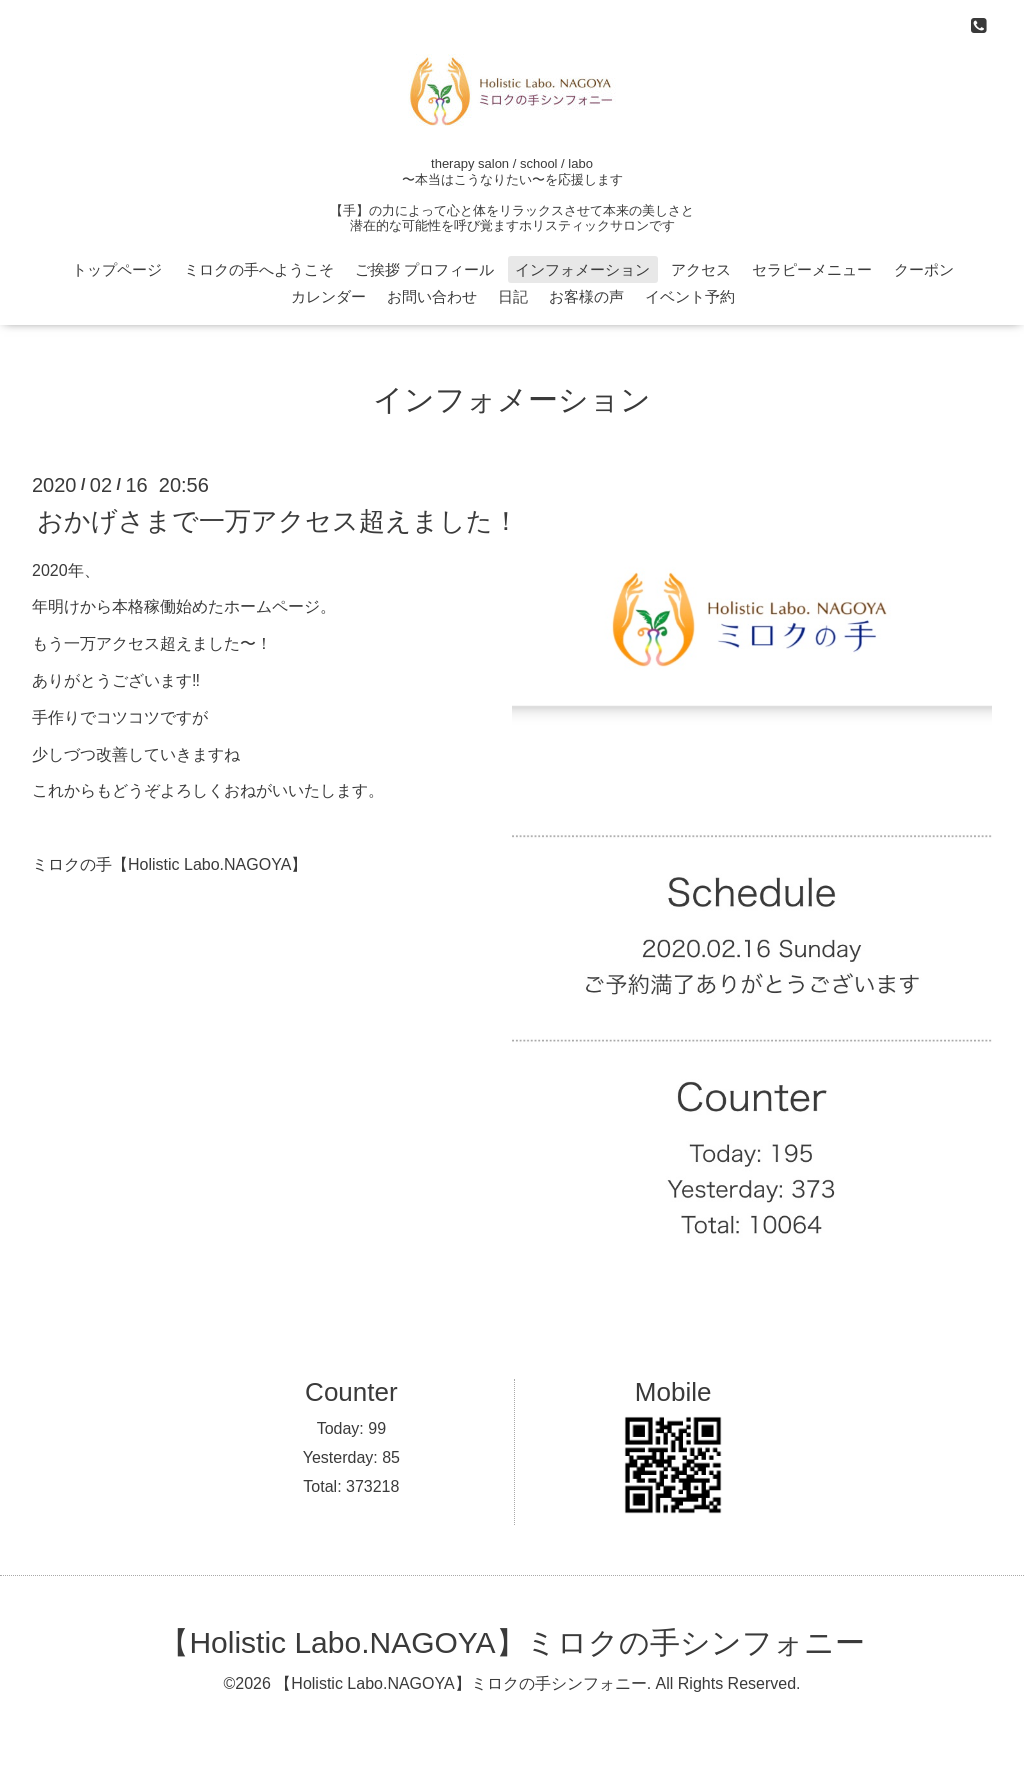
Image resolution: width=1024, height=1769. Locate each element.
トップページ (117, 269)
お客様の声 (586, 296)
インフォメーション (582, 269)
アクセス (701, 269)
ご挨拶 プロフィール (424, 269)
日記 (513, 296)
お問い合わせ (432, 296)
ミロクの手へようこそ (259, 269)
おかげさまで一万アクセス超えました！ (278, 520)
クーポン (924, 269)
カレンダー (328, 296)
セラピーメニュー (812, 269)
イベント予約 (690, 296)
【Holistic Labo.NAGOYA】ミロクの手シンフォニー (511, 1642)
